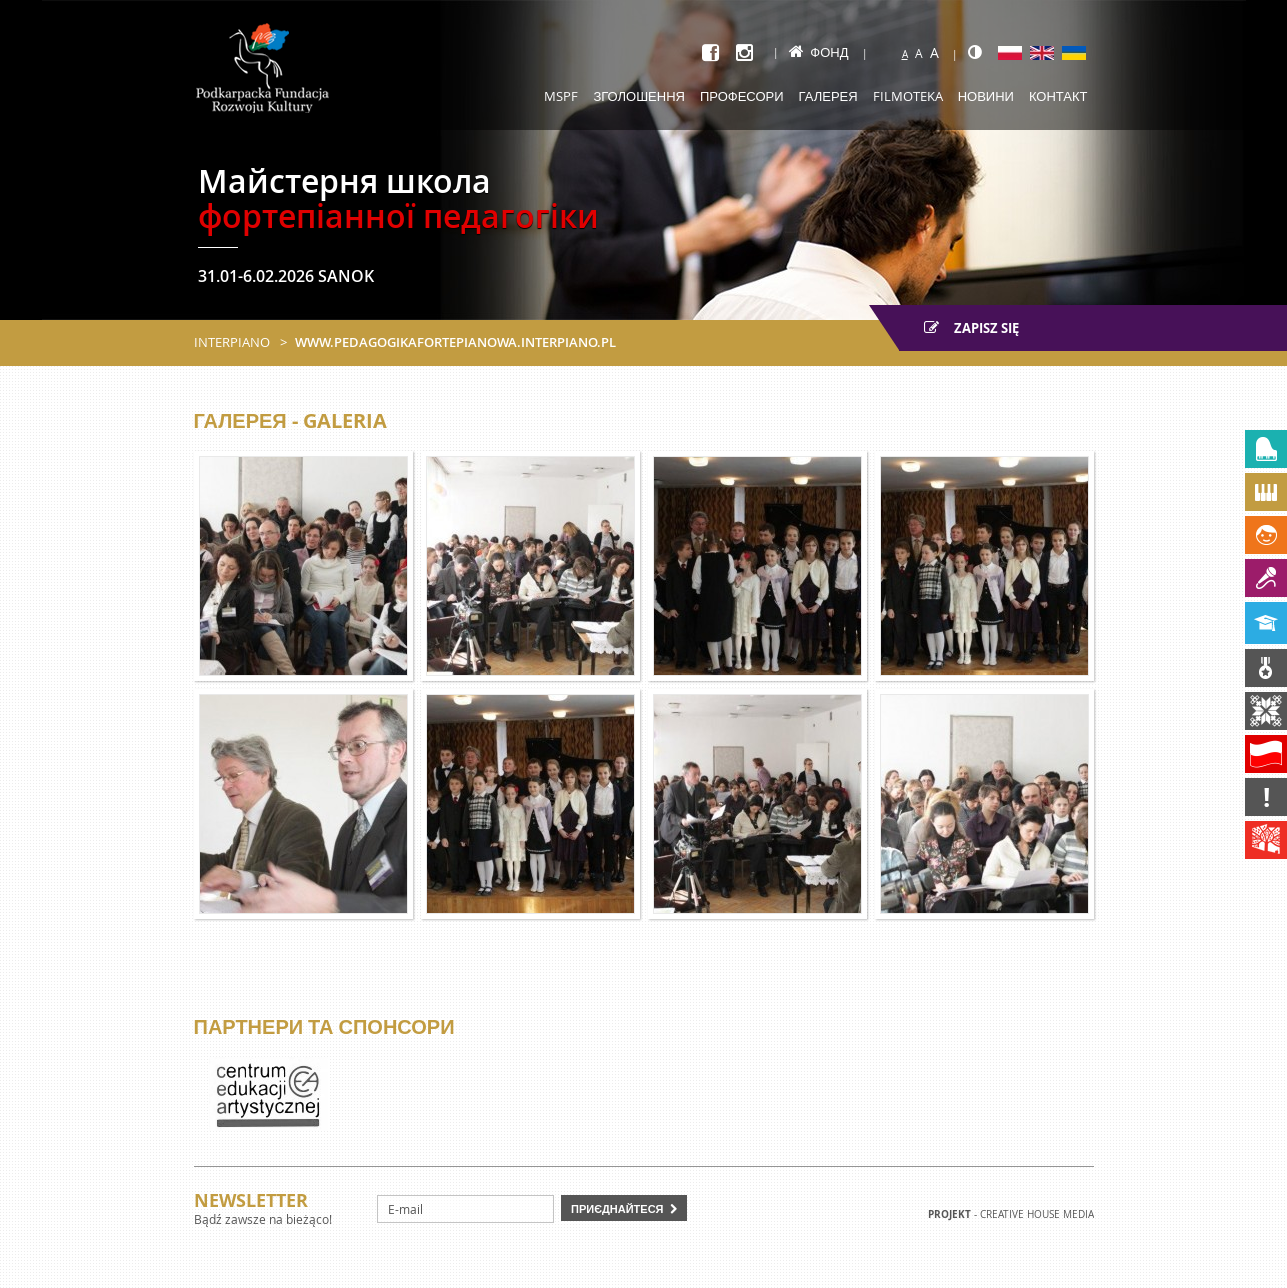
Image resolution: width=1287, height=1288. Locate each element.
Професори (742, 96)
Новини (986, 96)
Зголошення (639, 96)
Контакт (1058, 96)
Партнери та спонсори (324, 1026)
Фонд (818, 52)
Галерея (828, 96)
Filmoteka (908, 96)
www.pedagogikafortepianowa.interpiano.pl (455, 342)
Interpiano (232, 342)
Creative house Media (1037, 1214)
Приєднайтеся (617, 1208)
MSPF (561, 96)
